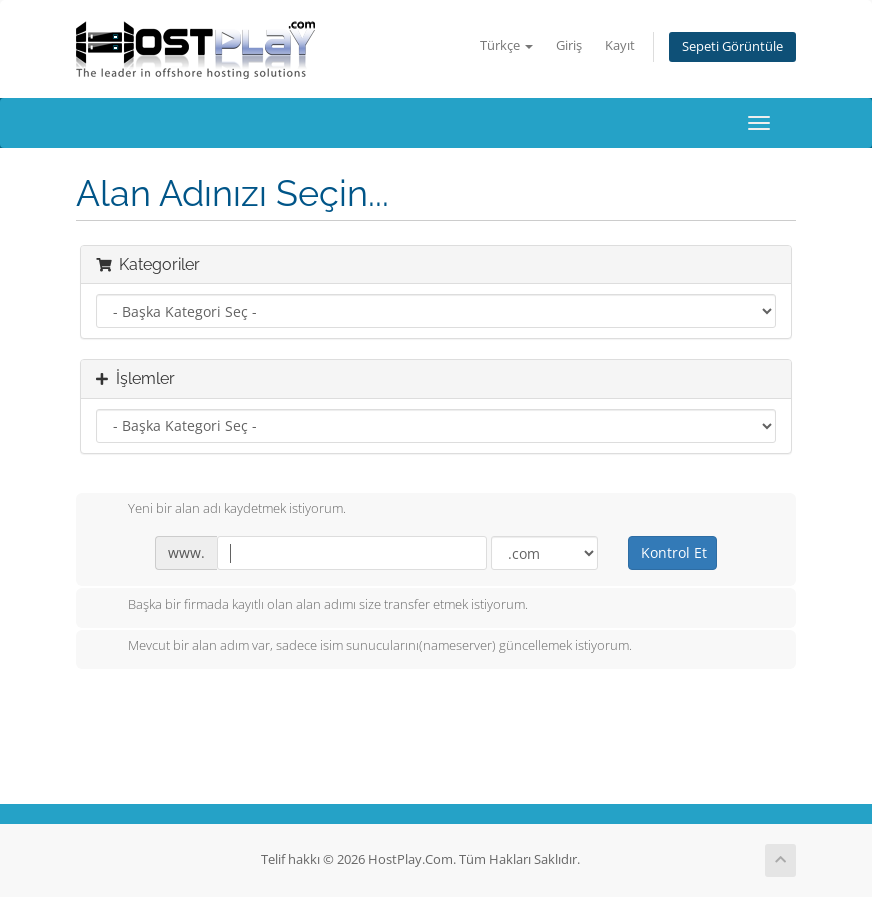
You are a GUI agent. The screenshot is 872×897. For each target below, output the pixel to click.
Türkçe (506, 45)
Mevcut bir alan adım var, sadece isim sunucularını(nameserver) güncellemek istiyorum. (364, 647)
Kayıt (620, 45)
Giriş (569, 45)
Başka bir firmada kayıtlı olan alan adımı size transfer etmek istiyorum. (312, 606)
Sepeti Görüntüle (732, 46)
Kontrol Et (674, 552)
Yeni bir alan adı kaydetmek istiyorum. (221, 510)
